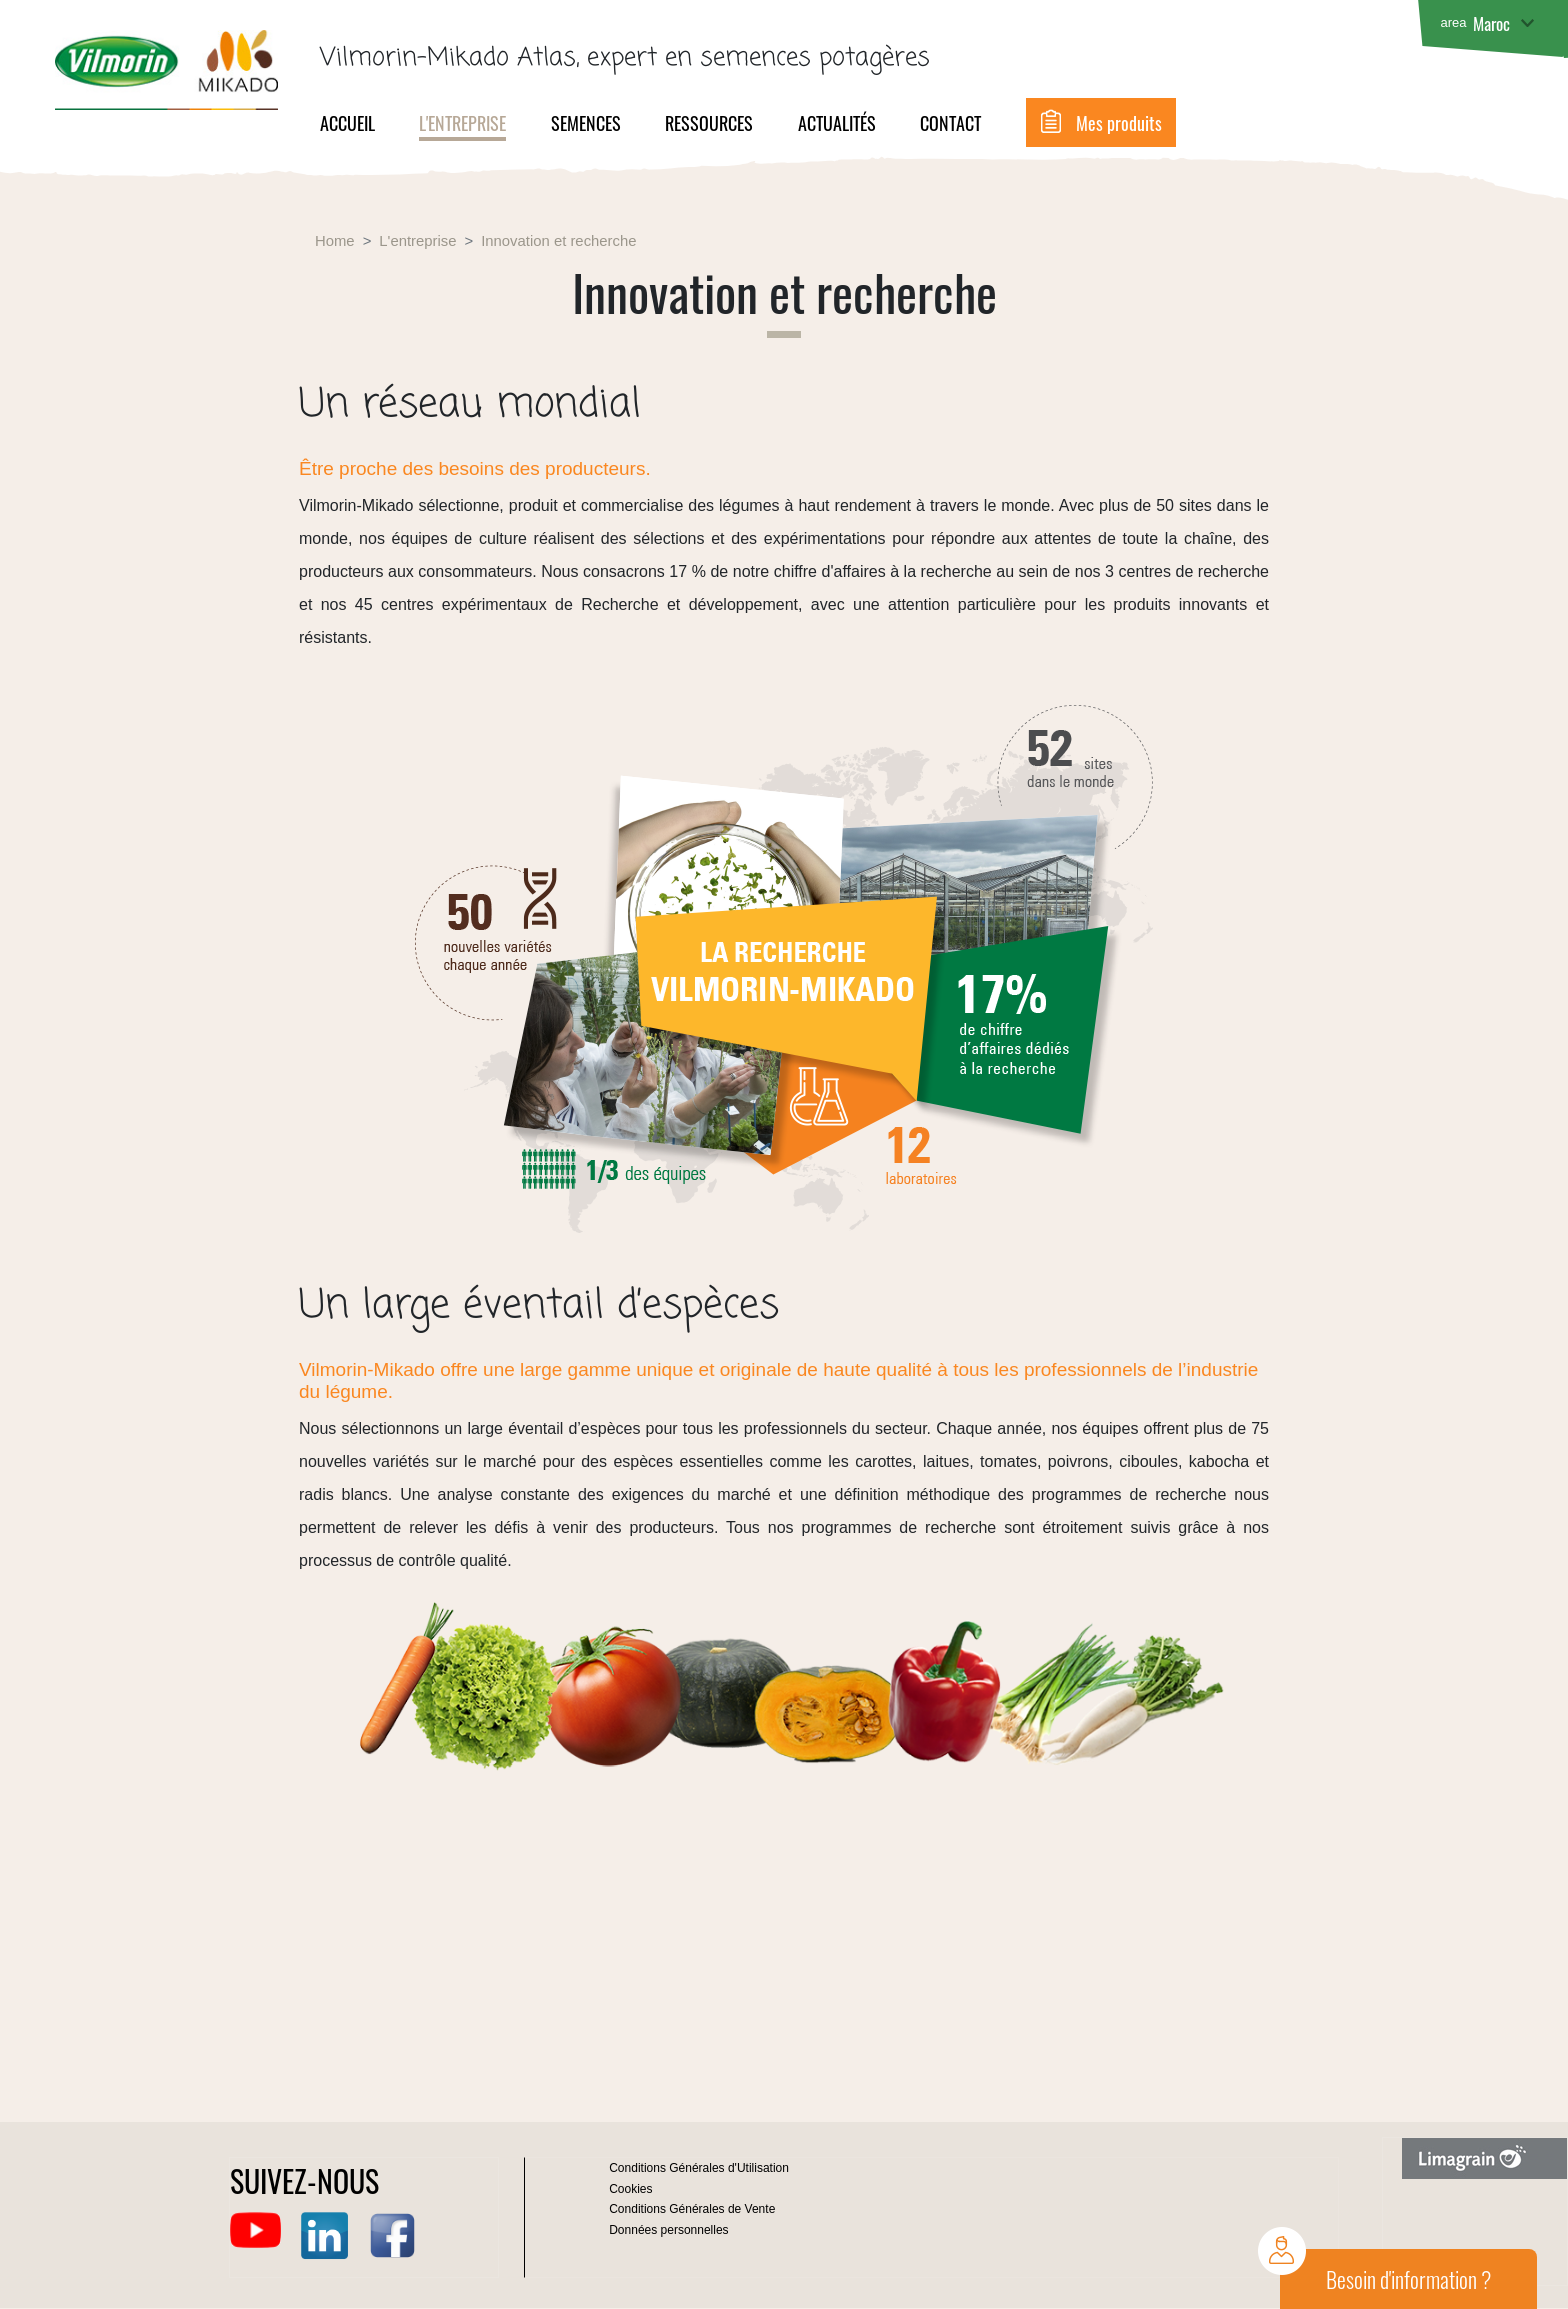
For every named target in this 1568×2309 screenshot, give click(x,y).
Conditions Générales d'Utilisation (699, 2168)
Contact (950, 123)
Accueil (347, 123)
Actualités (837, 123)
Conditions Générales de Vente (692, 2209)
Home (335, 241)
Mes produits (1119, 123)
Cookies (630, 2189)
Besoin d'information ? (1408, 2279)
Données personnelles (668, 2230)
